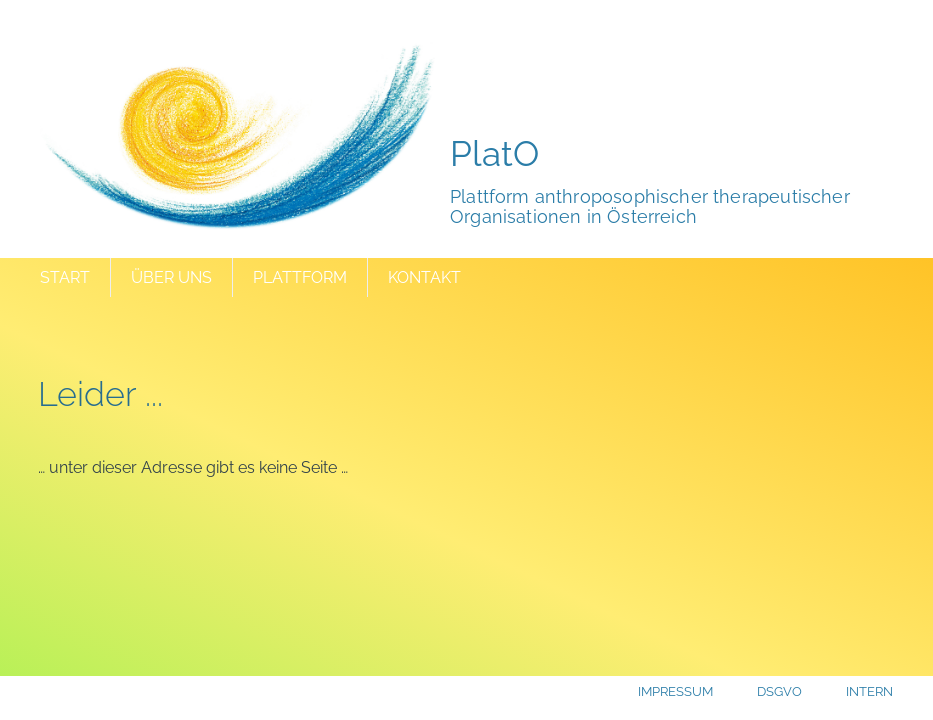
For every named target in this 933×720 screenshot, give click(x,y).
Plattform (300, 277)
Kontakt (424, 277)
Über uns (171, 277)
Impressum (675, 691)
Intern (869, 691)
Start (65, 277)
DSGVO (779, 691)
